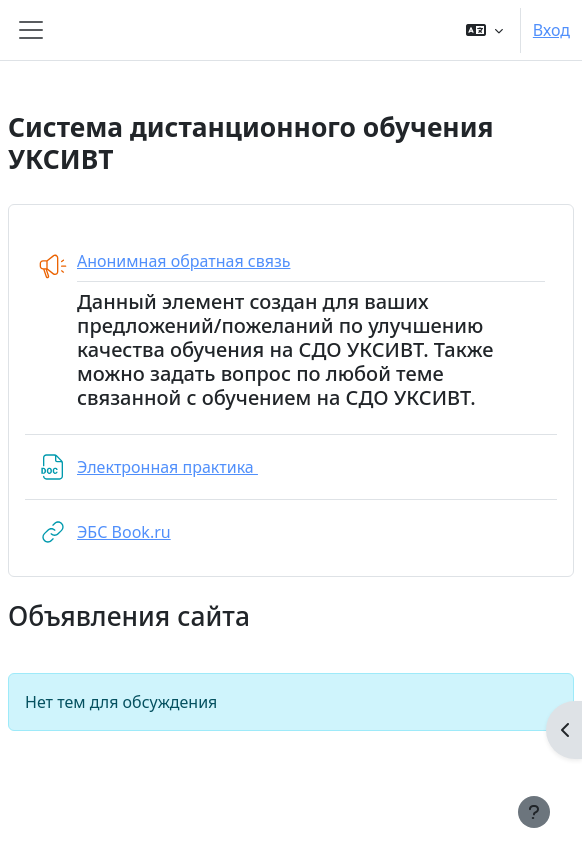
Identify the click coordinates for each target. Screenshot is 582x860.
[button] (484, 30)
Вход (551, 30)
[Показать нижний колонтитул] (534, 812)
